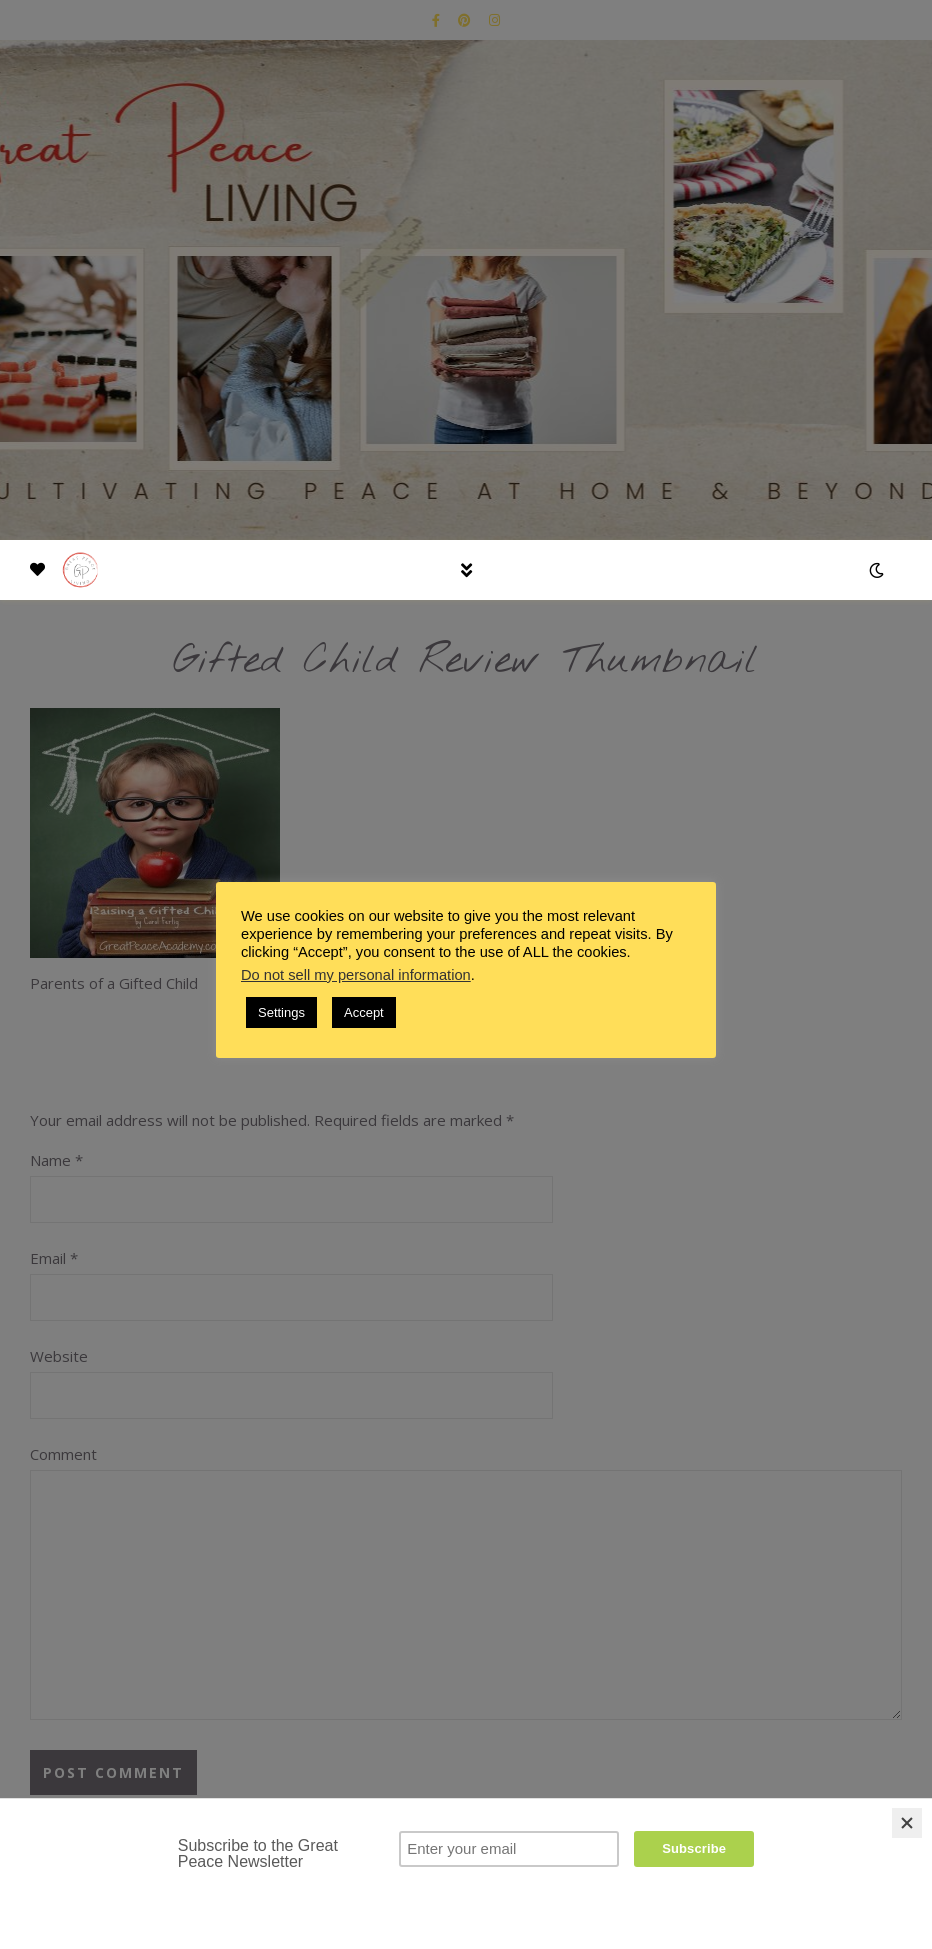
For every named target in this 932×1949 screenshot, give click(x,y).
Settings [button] (281, 1012)
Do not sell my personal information (356, 975)
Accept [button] (364, 1012)
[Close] (907, 1823)
